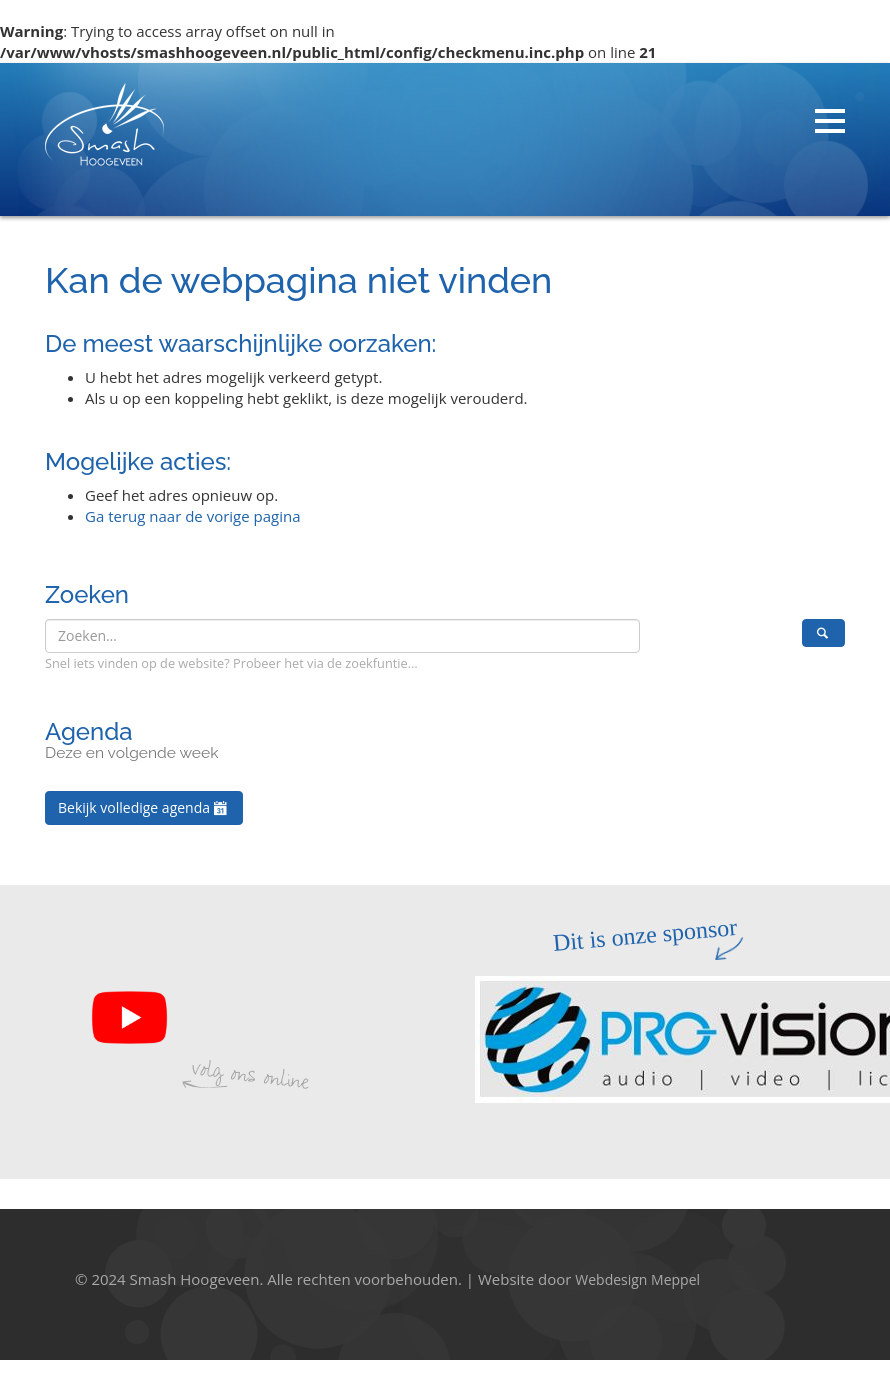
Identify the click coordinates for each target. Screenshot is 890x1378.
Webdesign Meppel (637, 1279)
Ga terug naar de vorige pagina (193, 516)
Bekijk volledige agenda (144, 807)
